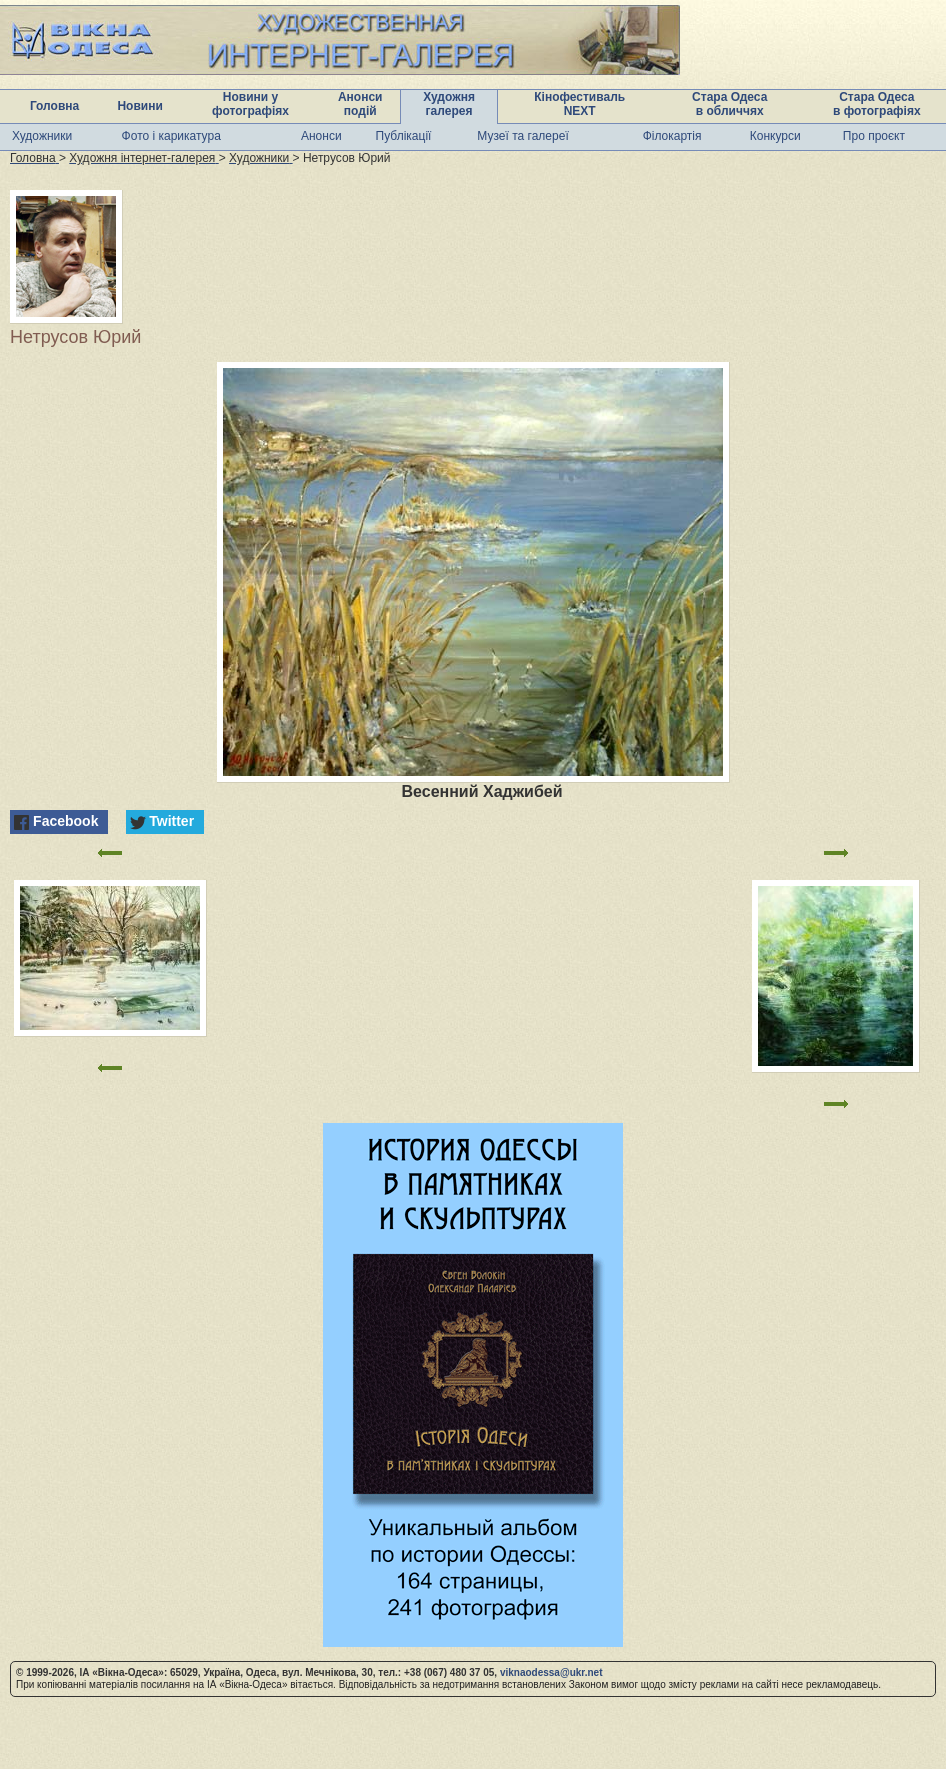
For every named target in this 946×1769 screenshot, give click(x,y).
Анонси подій (360, 104)
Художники (42, 136)
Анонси (321, 136)
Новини (139, 106)
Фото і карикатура (171, 136)
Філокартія (672, 136)
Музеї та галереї (522, 136)
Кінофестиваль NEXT (579, 104)
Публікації (404, 136)
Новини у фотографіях (250, 104)
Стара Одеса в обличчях (729, 104)
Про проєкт (874, 136)
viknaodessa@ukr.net (551, 1672)
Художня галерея (449, 104)
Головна (54, 106)
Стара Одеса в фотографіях (877, 104)
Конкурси (775, 136)
